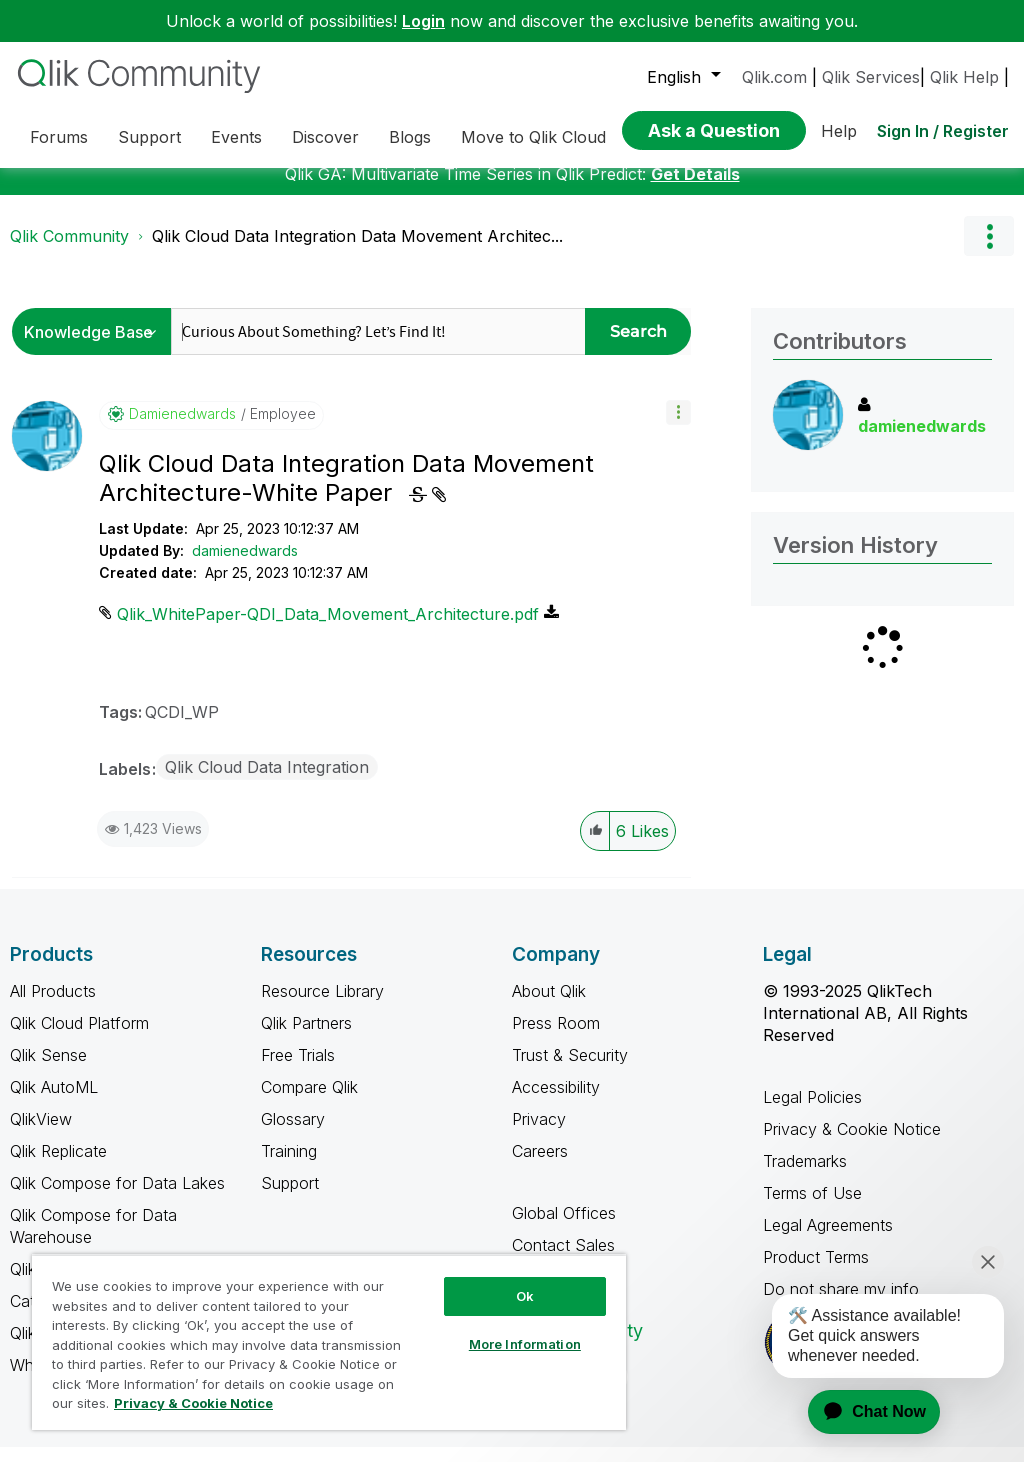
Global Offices (564, 1228)
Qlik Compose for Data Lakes (117, 1198)
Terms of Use (812, 1208)
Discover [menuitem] (325, 137)
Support (290, 1198)
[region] (329, 1342)
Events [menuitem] (236, 137)
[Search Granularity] (96, 346)
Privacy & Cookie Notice (852, 1144)
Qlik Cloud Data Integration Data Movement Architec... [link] (357, 251)
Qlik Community (69, 251)
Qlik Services (871, 77)
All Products (53, 1006)
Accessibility (556, 1102)
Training (289, 1166)
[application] (862, 1412)
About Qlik (549, 1006)
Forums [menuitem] (59, 137)
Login (423, 21)
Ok (525, 1296)
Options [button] (989, 251)
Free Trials (298, 1070)
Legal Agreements (828, 1240)
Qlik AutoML (54, 1102)
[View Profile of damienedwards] (182, 429)
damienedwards (245, 565)
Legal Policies (812, 1112)
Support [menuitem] (149, 137)
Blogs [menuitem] (410, 137)
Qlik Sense (48, 1070)
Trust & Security (570, 1070)
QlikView (41, 1134)
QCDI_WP (182, 727)
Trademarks (805, 1176)
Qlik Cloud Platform (79, 1038)
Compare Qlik (309, 1102)
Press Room (556, 1038)
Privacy (539, 1134)
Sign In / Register (943, 131)
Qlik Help (964, 77)
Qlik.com (774, 77)
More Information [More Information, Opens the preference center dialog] (525, 1344)
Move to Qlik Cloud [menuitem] (533, 137)
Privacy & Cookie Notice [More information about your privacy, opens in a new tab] (193, 1403)
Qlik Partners (306, 1038)
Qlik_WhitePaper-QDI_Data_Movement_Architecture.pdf (328, 629)
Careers (540, 1166)
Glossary (293, 1134)
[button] (678, 427)
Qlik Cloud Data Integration (267, 782)
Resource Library (322, 1006)
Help (839, 131)
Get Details (695, 189)
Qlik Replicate (58, 1166)
